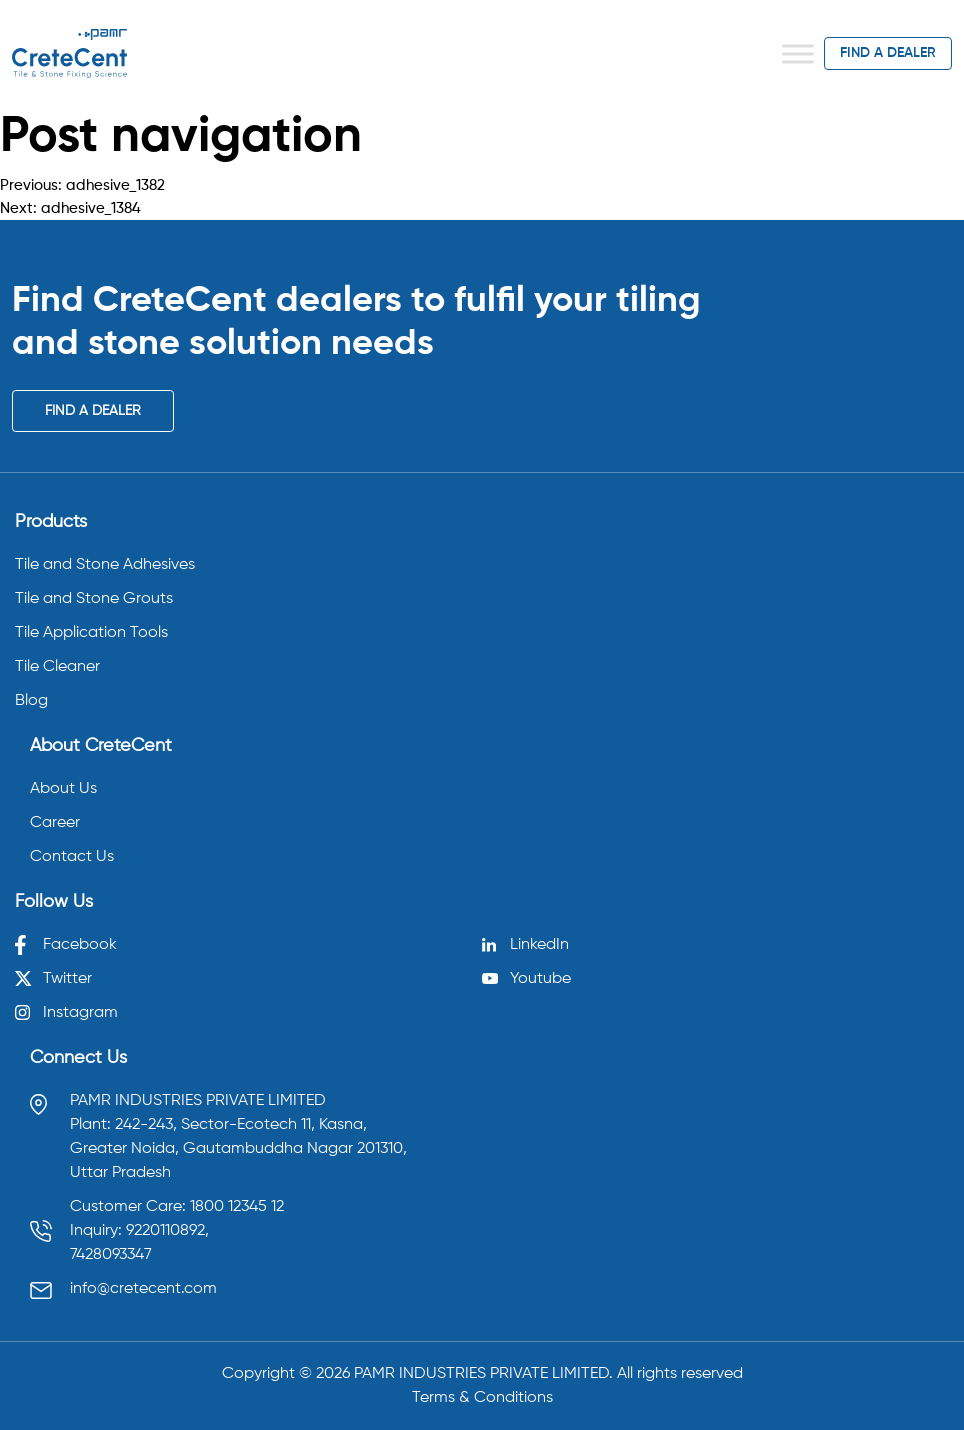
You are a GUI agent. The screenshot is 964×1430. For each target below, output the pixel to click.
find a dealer (888, 53)
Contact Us (72, 857)
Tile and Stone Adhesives (105, 565)
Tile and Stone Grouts (94, 599)
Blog (31, 701)
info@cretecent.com (143, 1289)
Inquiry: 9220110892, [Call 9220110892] (139, 1231)
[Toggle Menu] (798, 53)
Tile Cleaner (57, 667)
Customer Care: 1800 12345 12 (177, 1207)
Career (55, 823)
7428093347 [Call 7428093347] (111, 1255)
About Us (63, 789)
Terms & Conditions (482, 1398)
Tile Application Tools (91, 633)
